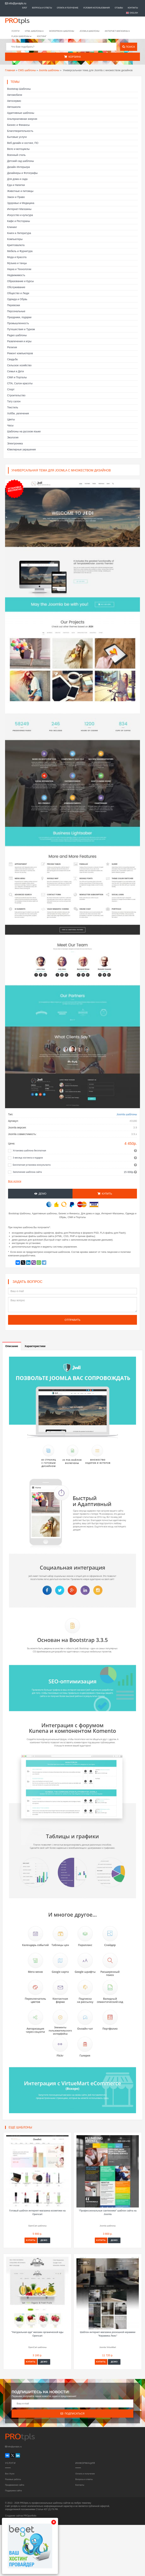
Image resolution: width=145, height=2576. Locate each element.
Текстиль (12, 407)
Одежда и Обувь (17, 299)
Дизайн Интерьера (18, 166)
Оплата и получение (67, 8)
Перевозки (13, 305)
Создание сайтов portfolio (20, 2515)
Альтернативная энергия (22, 118)
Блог (24, 8)
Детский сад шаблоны (20, 160)
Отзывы (119, 8)
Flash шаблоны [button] (21, 36)
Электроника (15, 443)
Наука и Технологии (19, 269)
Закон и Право (16, 197)
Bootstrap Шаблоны (19, 88)
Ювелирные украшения (21, 449)
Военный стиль (16, 154)
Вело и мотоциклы (18, 148)
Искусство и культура (20, 215)
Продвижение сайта (14, 2485)
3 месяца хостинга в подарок (28, 1157)
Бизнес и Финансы (18, 124)
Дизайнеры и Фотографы (22, 172)
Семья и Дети (15, 371)
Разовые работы (13, 2479)
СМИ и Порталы (17, 377)
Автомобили (14, 94)
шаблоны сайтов (61, 2503)
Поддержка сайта (13, 2490)
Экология (12, 437)
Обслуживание (16, 287)
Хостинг (42, 36)
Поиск (128, 46)
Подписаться (72, 2413)
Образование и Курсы (20, 281)
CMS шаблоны (27, 70)
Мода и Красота (16, 257)
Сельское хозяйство (19, 365)
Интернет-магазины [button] (117, 31)
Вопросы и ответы (42, 8)
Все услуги (14, 1181)
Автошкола (13, 106)
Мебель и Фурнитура (20, 251)
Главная (10, 70)
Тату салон (14, 401)
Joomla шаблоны (89, 31)
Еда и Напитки (16, 185)
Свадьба (12, 359)
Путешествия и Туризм (21, 329)
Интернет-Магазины (19, 209)
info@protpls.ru (15, 3)
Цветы (11, 419)
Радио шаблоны (17, 335)
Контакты (133, 8)
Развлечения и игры (19, 341)
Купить (104, 1193)
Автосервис (14, 100)
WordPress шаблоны (61, 31)
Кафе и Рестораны (18, 221)
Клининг (12, 227)
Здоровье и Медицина (20, 203)
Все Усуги (9, 2474)
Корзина (72, 56)
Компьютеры (15, 239)
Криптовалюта (16, 245)
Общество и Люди (18, 293)
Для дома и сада (17, 178)
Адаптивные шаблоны (20, 112)
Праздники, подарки (19, 317)
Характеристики (35, 1346)
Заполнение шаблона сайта (27, 1172)
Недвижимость (16, 275)
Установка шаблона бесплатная (29, 1150)
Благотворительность (20, 130)
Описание (11, 1346)
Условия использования (96, 8)
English (134, 13)
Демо (40, 1193)
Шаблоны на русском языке (24, 431)
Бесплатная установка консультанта (32, 1165)
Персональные (16, 311)
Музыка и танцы (17, 263)
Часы (10, 425)
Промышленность (18, 323)
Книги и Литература (19, 233)
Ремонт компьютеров (20, 353)
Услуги (15, 31)
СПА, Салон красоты (20, 383)
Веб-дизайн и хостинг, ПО (22, 142)
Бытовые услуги (17, 136)
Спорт (10, 389)
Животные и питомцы (20, 191)
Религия (12, 347)
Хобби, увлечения (18, 413)
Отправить (72, 1319)
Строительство (16, 395)
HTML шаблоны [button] (34, 31)
